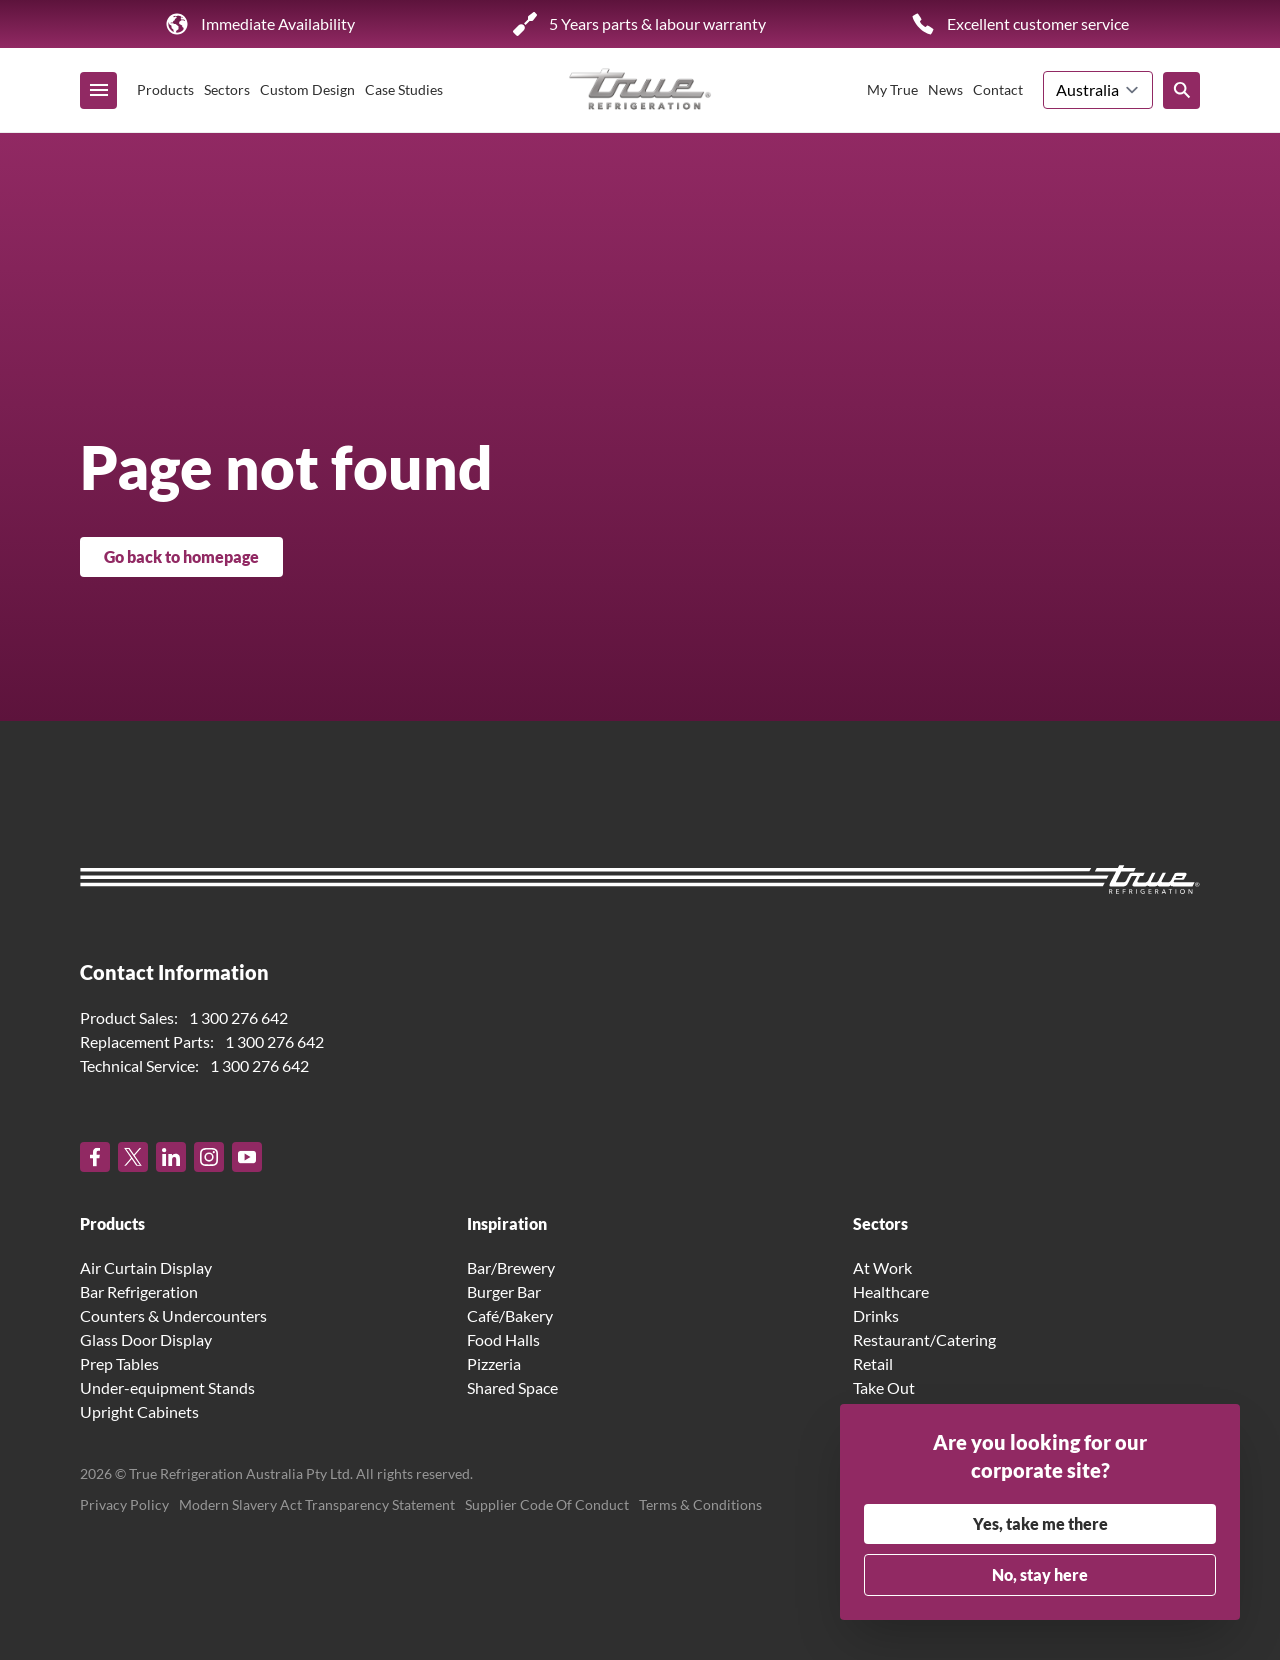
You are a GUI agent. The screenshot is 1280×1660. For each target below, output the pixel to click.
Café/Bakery (510, 1315)
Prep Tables (119, 1363)
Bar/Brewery (511, 1267)
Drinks (876, 1315)
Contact (998, 89)
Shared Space (512, 1387)
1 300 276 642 (238, 1017)
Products (165, 89)
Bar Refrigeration (139, 1291)
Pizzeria (494, 1363)
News (945, 89)
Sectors (227, 89)
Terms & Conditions (700, 1504)
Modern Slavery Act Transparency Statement (317, 1504)
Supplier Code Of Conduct (547, 1504)
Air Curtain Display (146, 1267)
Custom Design (307, 89)
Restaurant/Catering (924, 1339)
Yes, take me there (1040, 1523)
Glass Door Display (146, 1339)
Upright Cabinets (139, 1411)
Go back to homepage (181, 556)
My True (892, 89)
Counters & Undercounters (173, 1315)
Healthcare (891, 1291)
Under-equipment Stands (167, 1387)
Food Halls (503, 1339)
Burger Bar (504, 1291)
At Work (882, 1267)
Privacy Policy (124, 1504)
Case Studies (404, 89)
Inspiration (507, 1223)
